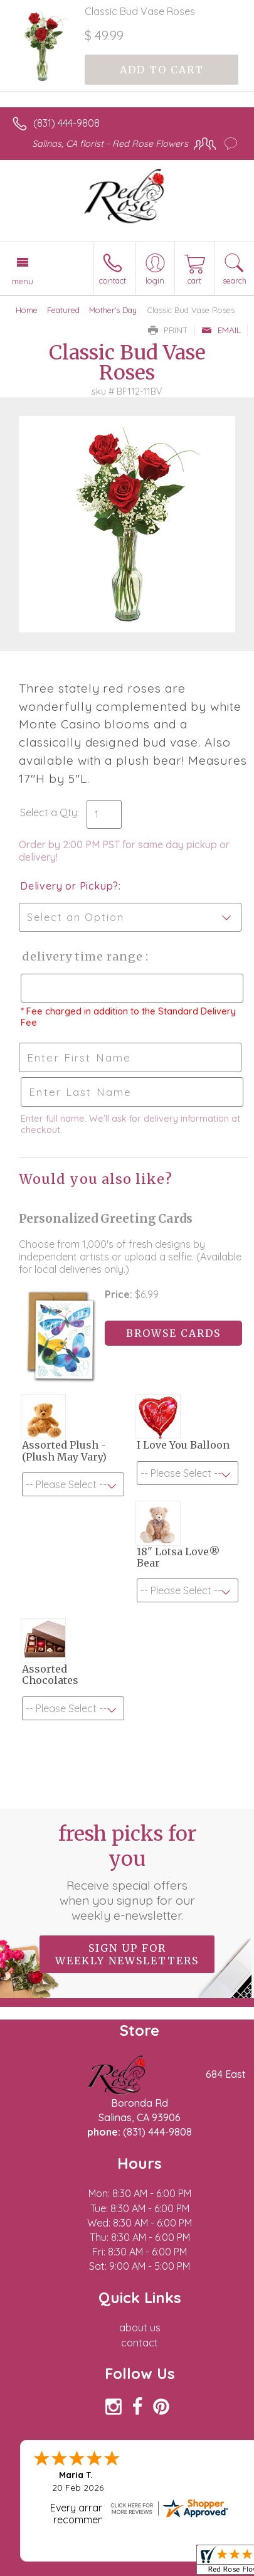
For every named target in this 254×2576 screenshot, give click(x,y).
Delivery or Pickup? (69, 886)
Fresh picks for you (127, 1872)
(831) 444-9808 (66, 123)
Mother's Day (113, 310)
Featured (63, 310)
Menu (22, 281)
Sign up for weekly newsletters (127, 1954)
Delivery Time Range (82, 956)
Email (221, 330)
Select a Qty (48, 812)
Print (168, 330)
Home (27, 310)
